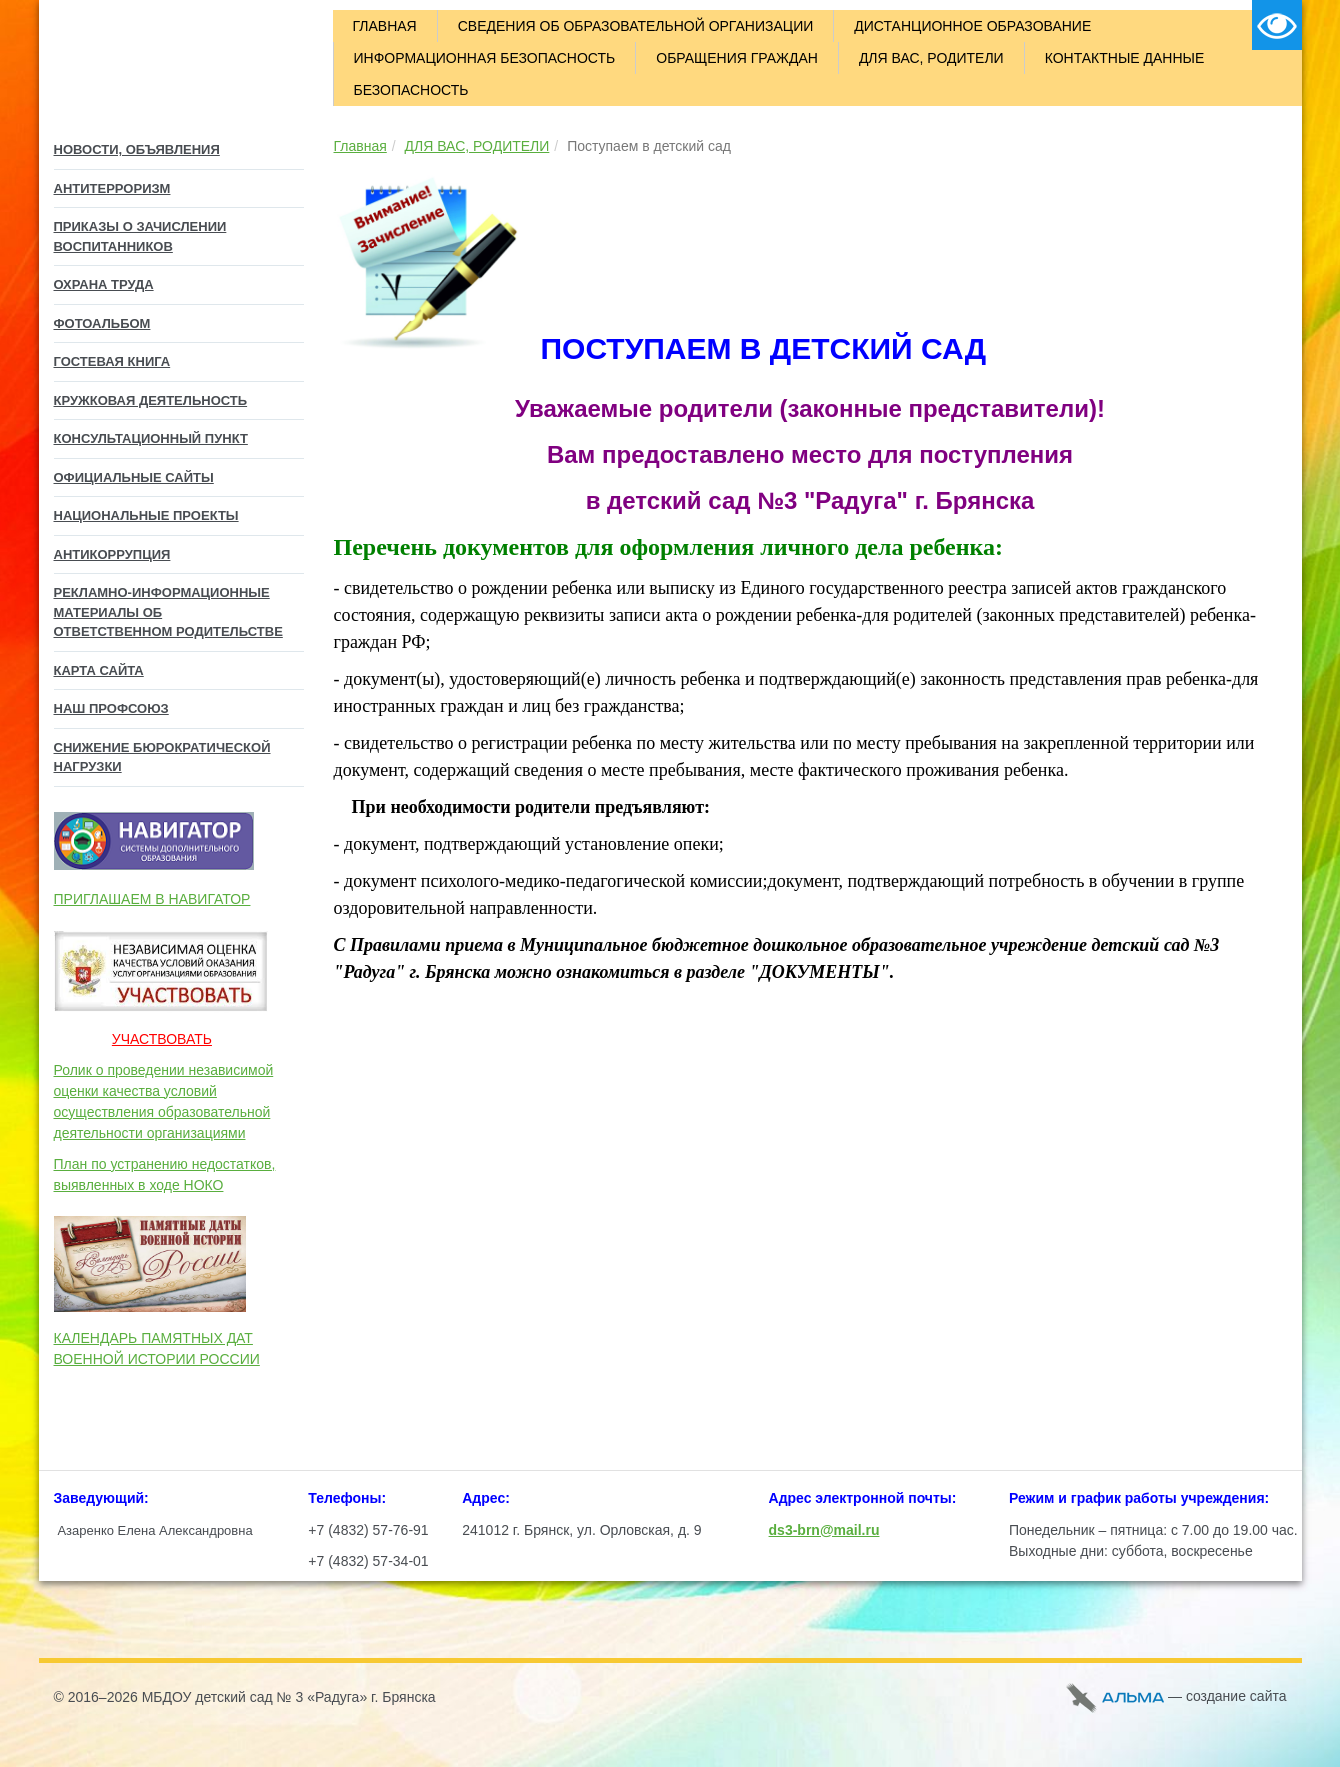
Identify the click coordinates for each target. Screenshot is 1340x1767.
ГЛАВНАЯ (385, 26)
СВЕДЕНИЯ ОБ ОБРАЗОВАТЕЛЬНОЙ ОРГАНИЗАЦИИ (636, 26)
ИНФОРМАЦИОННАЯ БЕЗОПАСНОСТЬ (485, 58)
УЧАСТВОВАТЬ (162, 1039)
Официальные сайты (134, 477)
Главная (360, 146)
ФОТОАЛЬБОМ (102, 323)
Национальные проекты (146, 515)
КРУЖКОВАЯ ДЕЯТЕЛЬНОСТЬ (151, 400)
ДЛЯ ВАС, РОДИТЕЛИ (931, 58)
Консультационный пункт (151, 438)
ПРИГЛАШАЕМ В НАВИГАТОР (152, 899)
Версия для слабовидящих (1277, 25)
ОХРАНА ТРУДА (104, 284)
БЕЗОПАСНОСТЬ (411, 90)
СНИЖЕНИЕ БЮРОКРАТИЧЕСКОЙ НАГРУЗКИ (162, 757)
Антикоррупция (112, 554)
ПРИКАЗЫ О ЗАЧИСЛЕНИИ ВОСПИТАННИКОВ (140, 236)
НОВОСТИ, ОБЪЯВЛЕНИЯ (137, 149)
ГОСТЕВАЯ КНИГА (112, 361)
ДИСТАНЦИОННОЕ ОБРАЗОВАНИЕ (972, 26)
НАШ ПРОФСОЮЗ (111, 708)
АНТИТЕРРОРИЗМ (112, 188)
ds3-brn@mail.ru (824, 1530)
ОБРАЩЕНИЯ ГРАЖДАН (737, 58)
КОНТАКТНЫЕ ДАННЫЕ (1125, 58)
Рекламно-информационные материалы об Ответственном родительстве (168, 612)
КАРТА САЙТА (99, 670)
